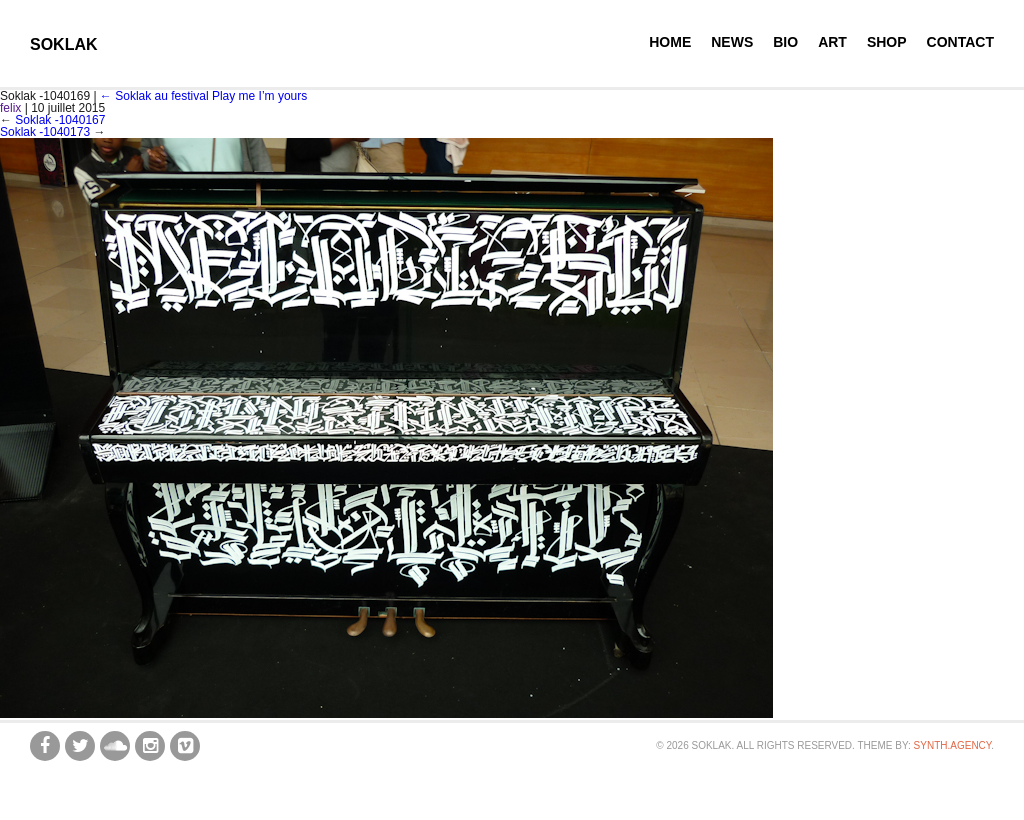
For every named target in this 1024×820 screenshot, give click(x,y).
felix (10, 108)
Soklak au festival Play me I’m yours (203, 96)
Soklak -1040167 (60, 120)
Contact (960, 42)
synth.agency (953, 745)
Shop (887, 42)
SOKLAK (64, 44)
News (732, 42)
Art (832, 42)
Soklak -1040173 (45, 132)
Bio (785, 42)
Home (670, 42)
